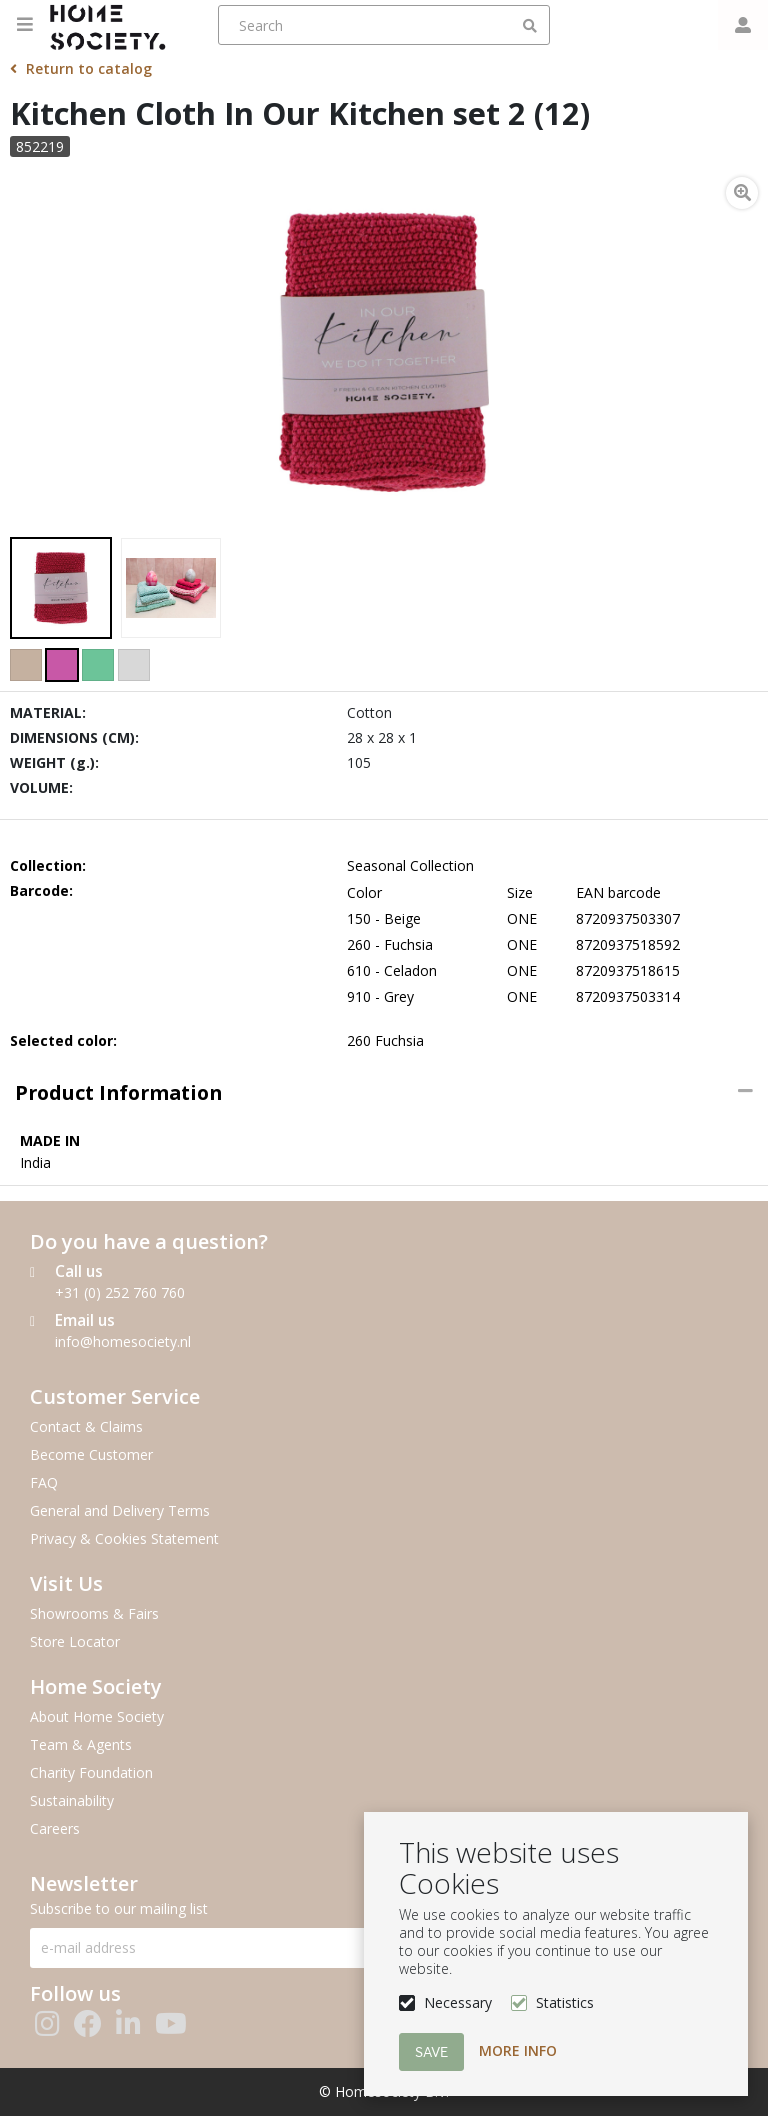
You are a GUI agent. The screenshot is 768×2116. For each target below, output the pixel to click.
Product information (118, 1092)
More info (518, 2050)
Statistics (565, 2002)
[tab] (384, 1093)
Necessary (458, 2002)
